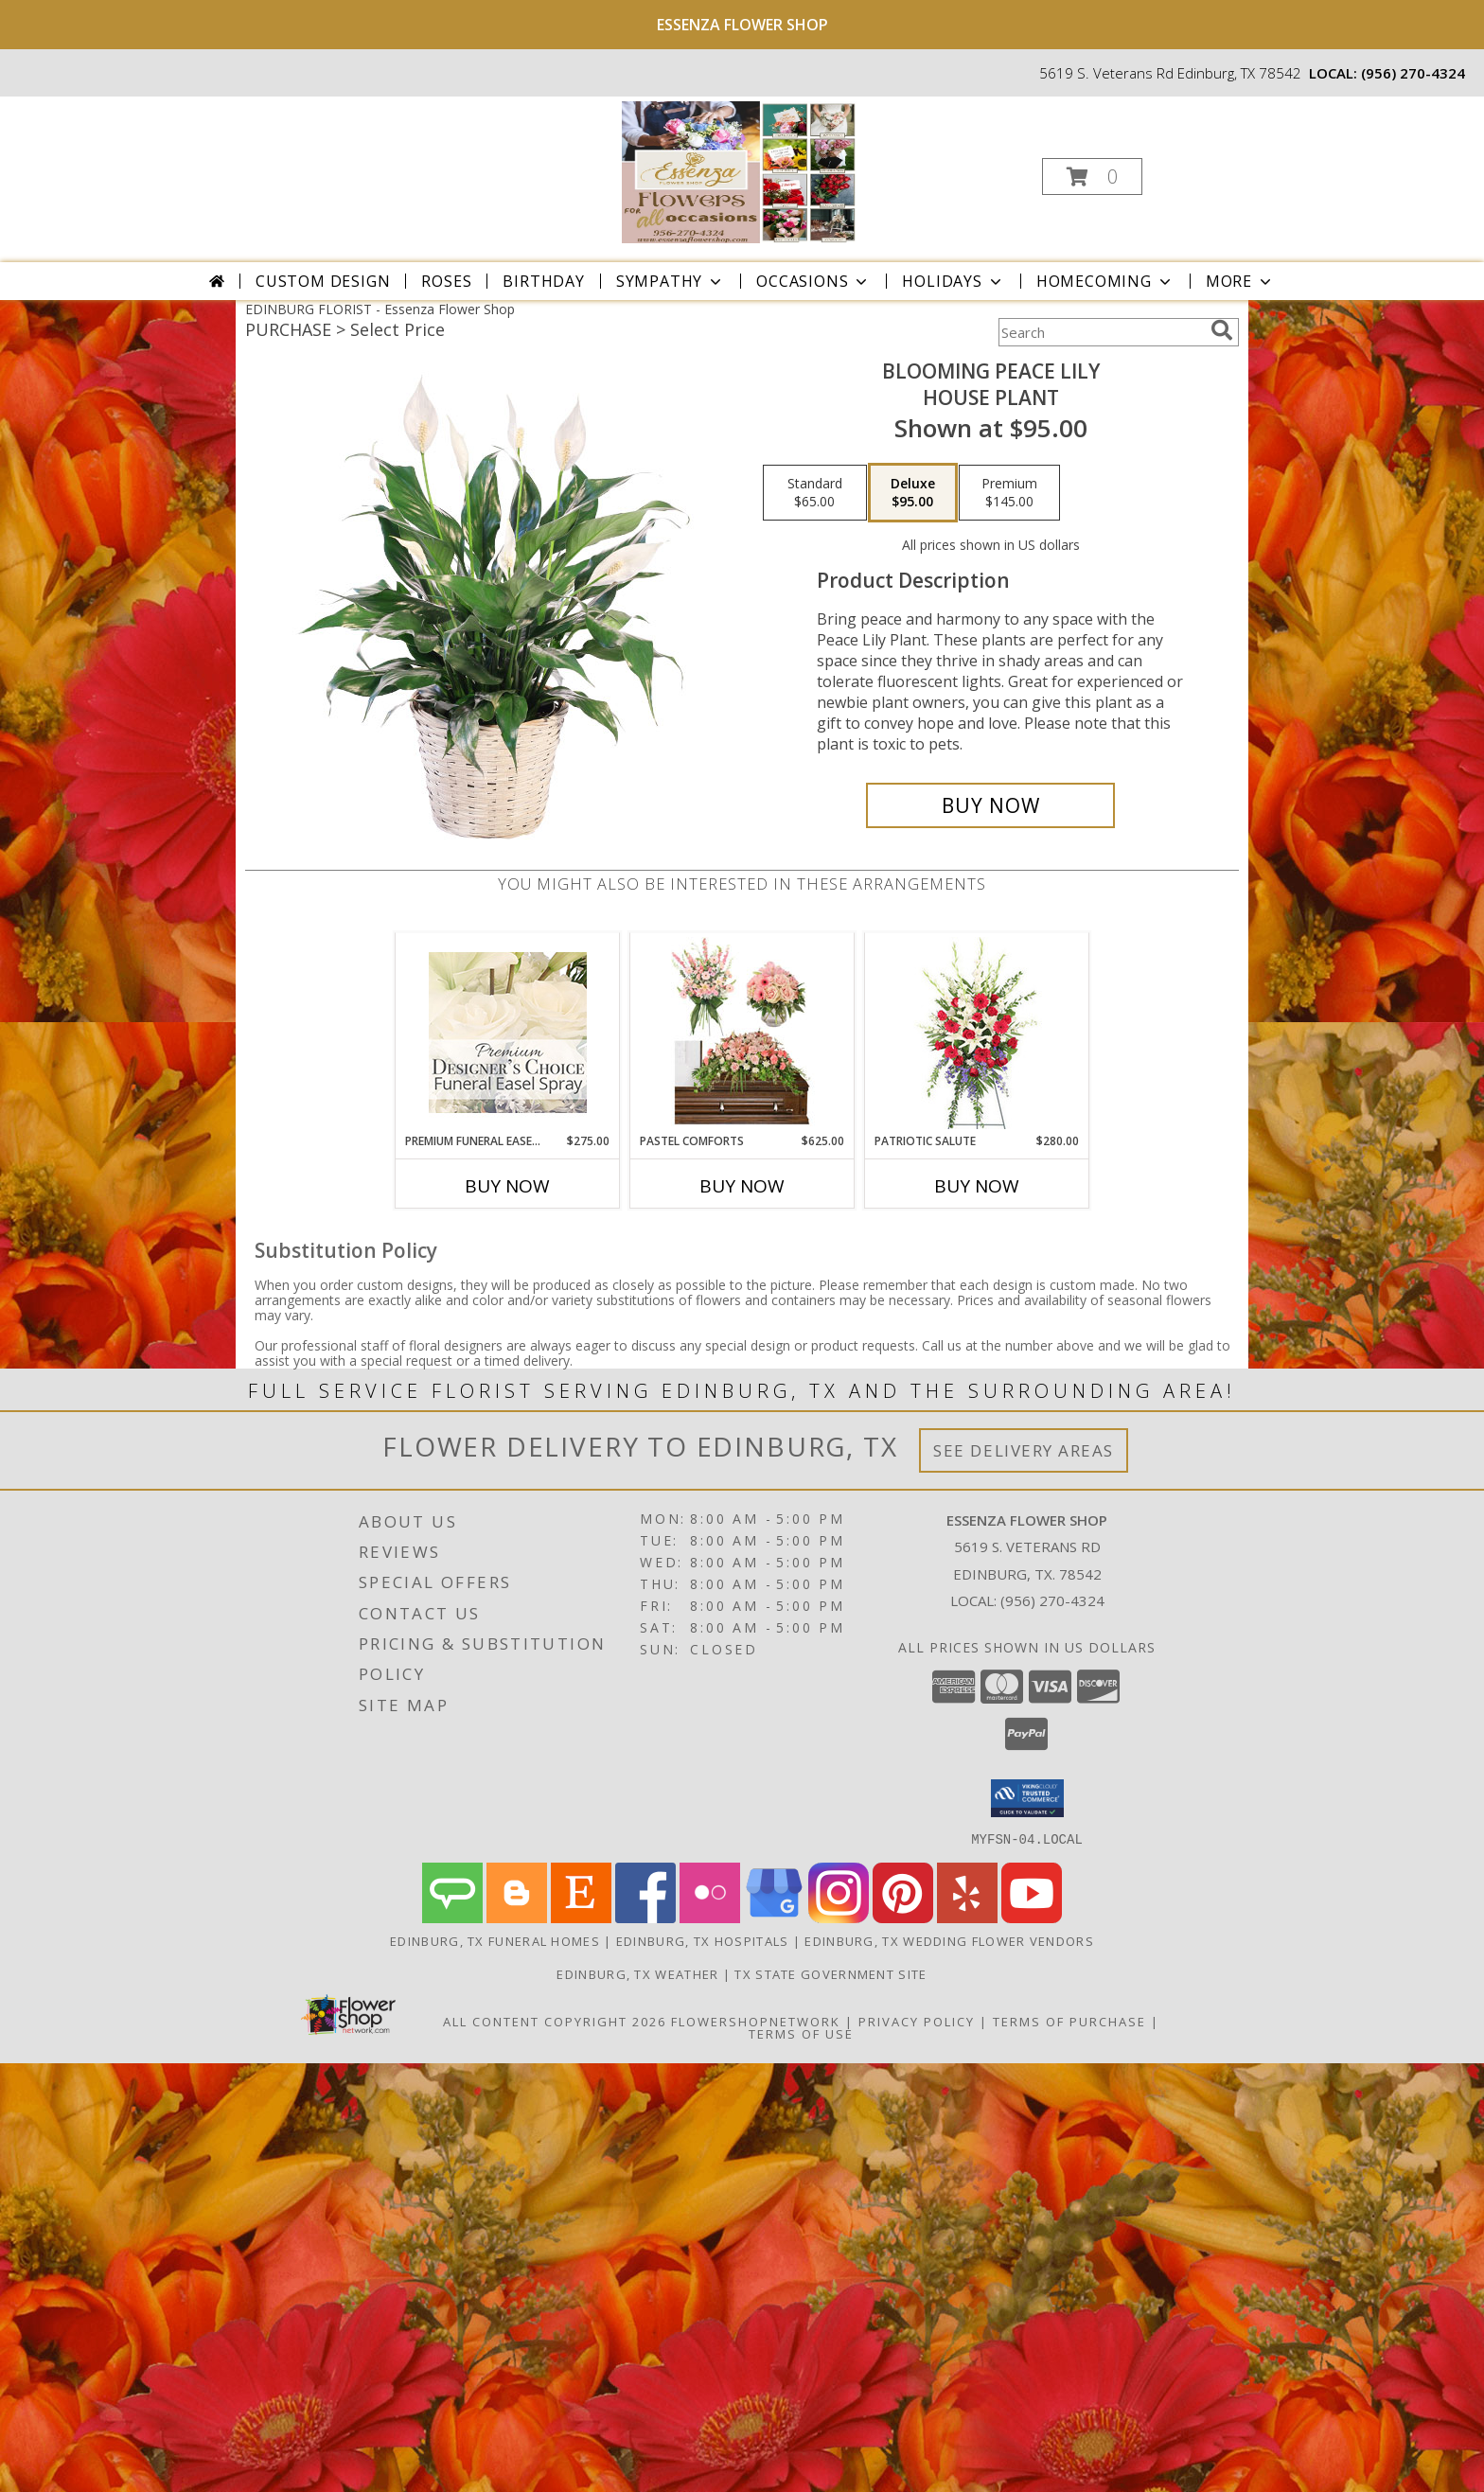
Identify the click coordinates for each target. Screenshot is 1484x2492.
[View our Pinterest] (903, 1917)
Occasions (813, 281)
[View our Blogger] (516, 1917)
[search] (1222, 330)
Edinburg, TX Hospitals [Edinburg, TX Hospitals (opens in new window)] (702, 1940)
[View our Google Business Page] (774, 1917)
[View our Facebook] (645, 1917)
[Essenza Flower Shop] (740, 171)
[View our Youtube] (1031, 1917)
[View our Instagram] (838, 1917)
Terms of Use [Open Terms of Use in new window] (801, 2032)
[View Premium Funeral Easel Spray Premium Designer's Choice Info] (508, 1032)
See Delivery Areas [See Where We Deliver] (1023, 1450)
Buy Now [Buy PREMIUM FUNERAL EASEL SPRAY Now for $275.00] (507, 1186)
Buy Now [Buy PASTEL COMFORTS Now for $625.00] (742, 1186)
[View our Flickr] (710, 1917)
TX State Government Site (830, 1973)
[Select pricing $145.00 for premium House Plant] (1009, 493)
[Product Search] (1100, 332)
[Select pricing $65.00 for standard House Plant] (815, 493)
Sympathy (670, 281)
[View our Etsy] (581, 1917)
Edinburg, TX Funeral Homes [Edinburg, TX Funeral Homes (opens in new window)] (495, 1940)
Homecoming (1105, 281)
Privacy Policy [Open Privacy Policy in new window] (916, 2020)
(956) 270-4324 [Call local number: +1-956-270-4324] (1413, 72)
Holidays (953, 281)
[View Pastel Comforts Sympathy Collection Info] (742, 1032)
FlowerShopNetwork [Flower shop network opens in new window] (755, 2020)
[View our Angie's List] (452, 1917)
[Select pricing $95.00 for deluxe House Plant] (913, 493)
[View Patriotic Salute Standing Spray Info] (977, 1033)
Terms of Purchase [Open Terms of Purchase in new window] (1069, 2020)
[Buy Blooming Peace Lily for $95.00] (990, 805)
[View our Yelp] (967, 1917)
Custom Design (323, 281)
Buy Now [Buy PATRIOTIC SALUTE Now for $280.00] (976, 1186)
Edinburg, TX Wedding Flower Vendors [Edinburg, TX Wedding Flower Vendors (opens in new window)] (949, 1940)
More (1240, 281)
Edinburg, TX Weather (637, 1973)
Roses (446, 281)
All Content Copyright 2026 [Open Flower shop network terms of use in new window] (554, 2020)
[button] (1092, 176)
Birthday (543, 281)
